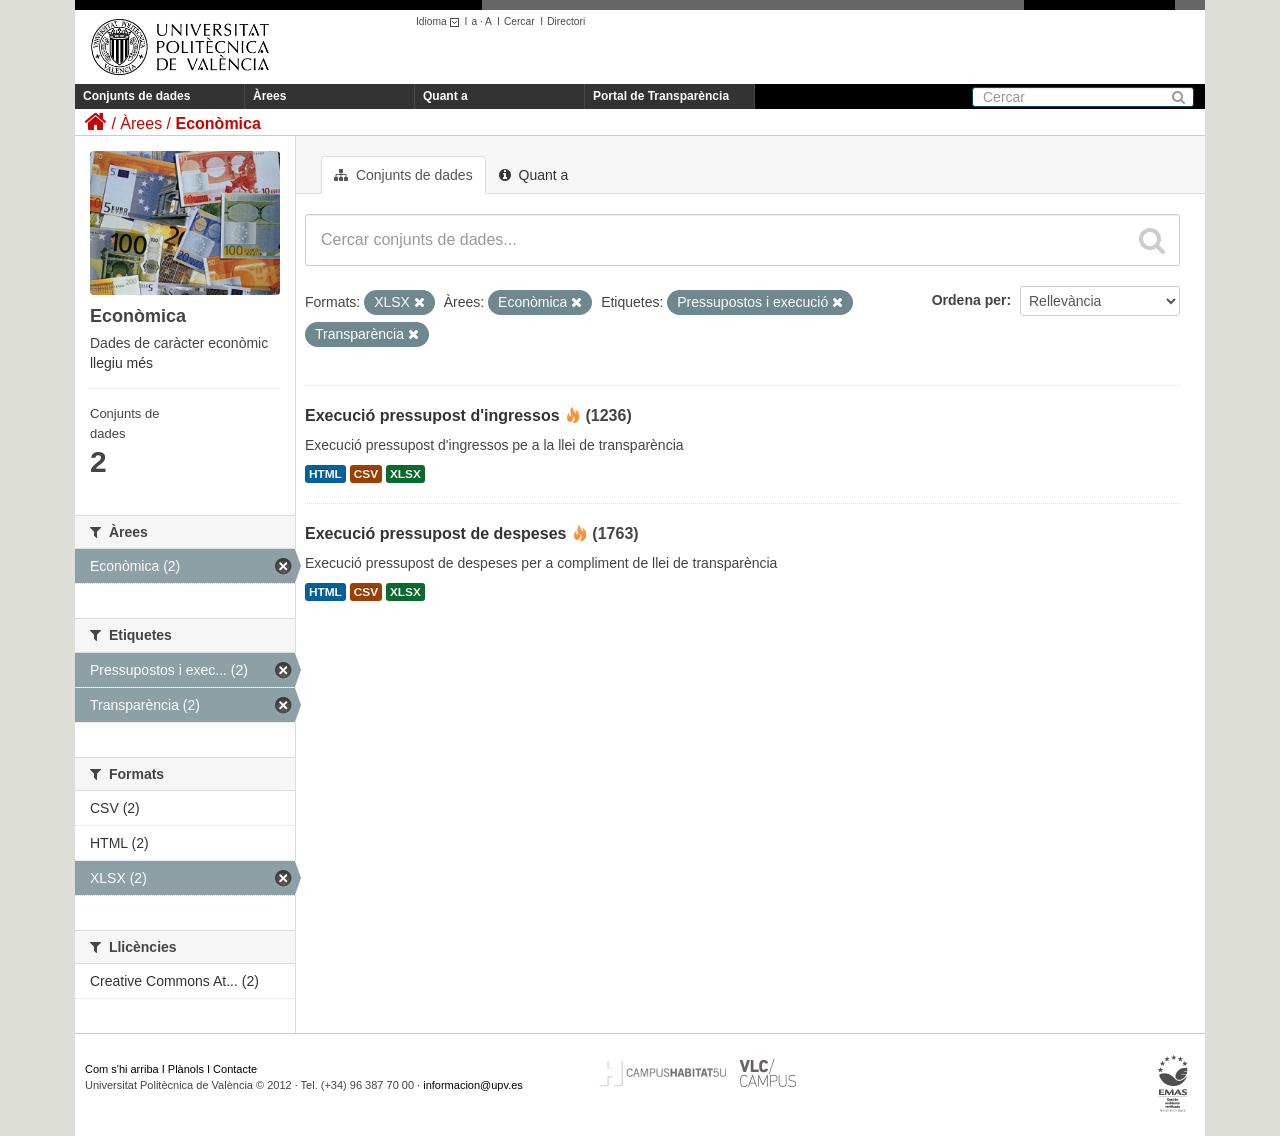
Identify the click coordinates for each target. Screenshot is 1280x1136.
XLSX (405, 474)
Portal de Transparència (661, 96)
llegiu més (121, 363)
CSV (366, 474)
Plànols (186, 1069)
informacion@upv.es (473, 1085)
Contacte (235, 1069)
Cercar (519, 21)
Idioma (440, 21)
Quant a (445, 96)
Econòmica (217, 123)
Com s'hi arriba (122, 1069)
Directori (566, 21)
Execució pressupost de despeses (435, 533)
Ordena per (969, 300)
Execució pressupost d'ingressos (432, 415)
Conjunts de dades (136, 96)
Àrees (269, 96)
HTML (325, 474)
